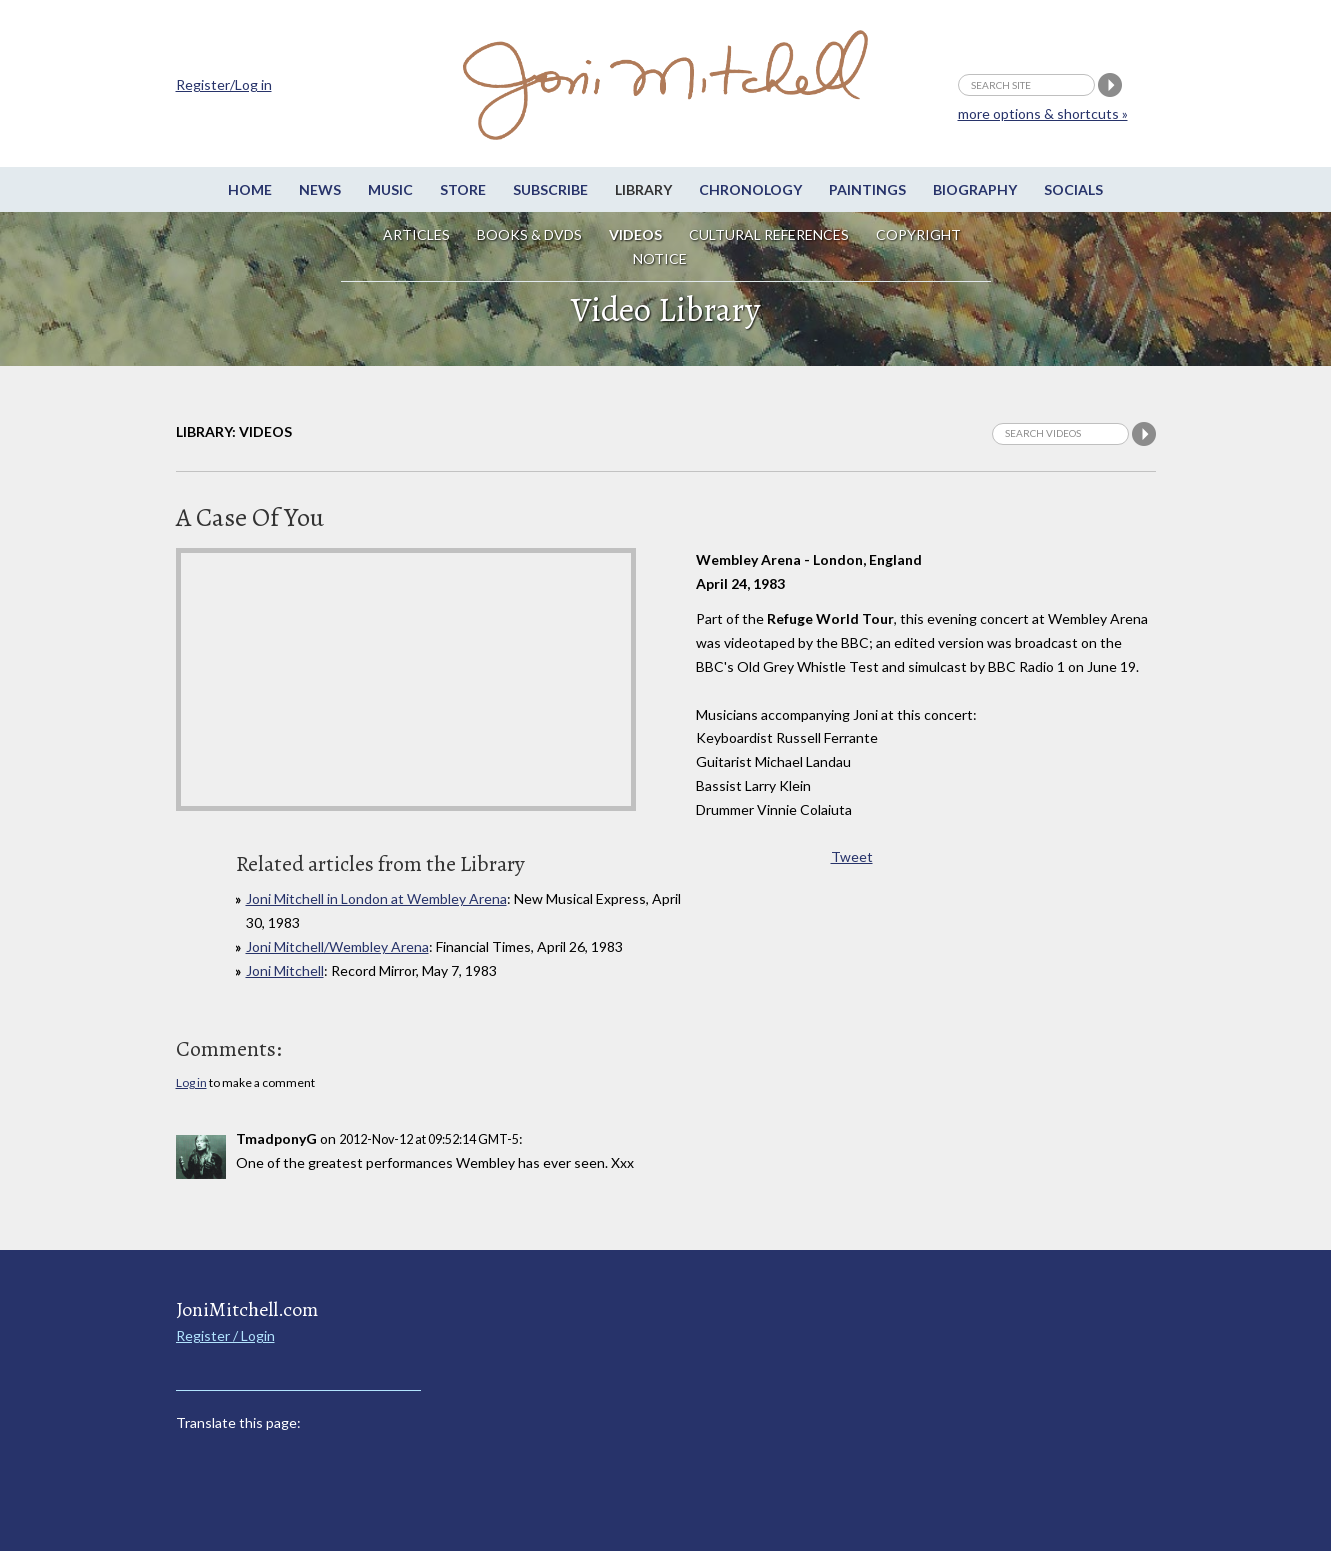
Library (643, 189)
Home (250, 189)
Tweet (852, 856)
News (320, 189)
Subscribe (550, 189)
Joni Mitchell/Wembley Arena (337, 946)
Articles (416, 234)
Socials (1073, 189)
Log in (191, 1082)
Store (463, 189)
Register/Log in (224, 84)
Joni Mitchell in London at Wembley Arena (376, 898)
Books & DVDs (529, 234)
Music (390, 189)
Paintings (867, 189)
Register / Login (225, 1335)
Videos (635, 234)
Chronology (750, 189)
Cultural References (769, 234)
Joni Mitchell (285, 970)
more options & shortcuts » (1043, 113)
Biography (975, 189)
